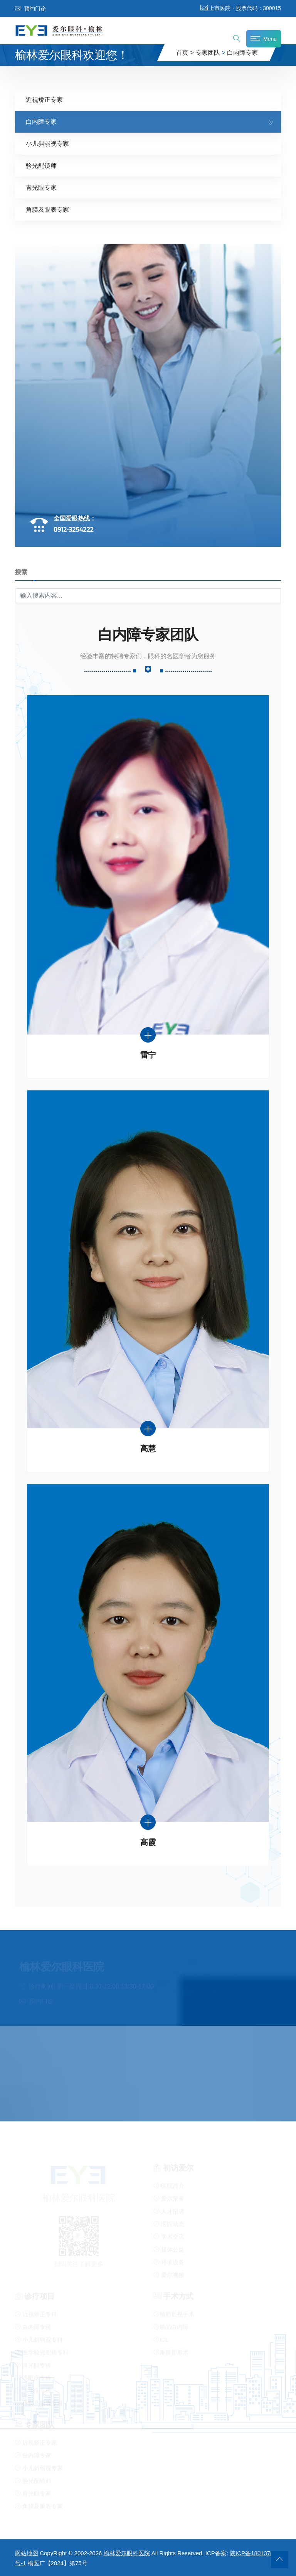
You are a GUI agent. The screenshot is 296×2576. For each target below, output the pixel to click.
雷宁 (147, 1055)
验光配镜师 (41, 165)
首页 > (185, 52)
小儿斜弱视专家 (47, 143)
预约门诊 (30, 8)
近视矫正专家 (44, 99)
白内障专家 (242, 52)
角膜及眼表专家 (47, 209)
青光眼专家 (41, 187)
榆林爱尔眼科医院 (127, 2553)
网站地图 (26, 2553)
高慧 (147, 1448)
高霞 (147, 1842)
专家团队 (207, 52)
